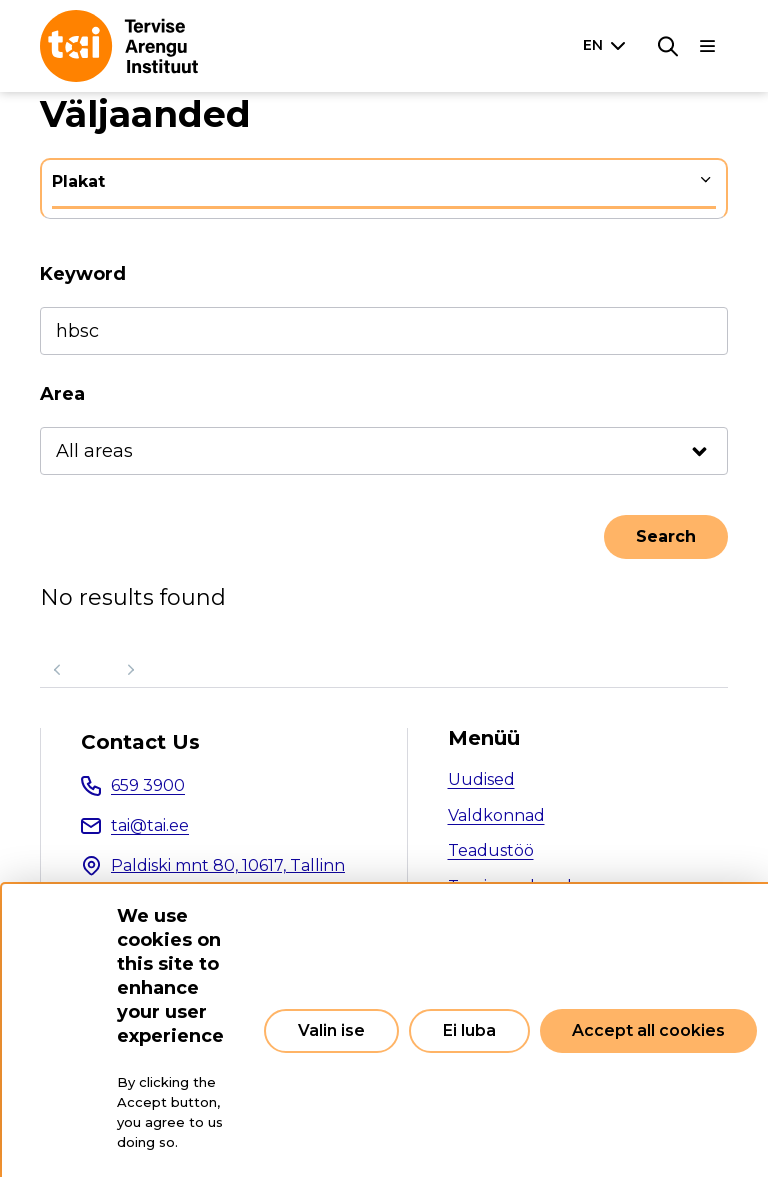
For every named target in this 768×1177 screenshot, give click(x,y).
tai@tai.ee (150, 825)
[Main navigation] (708, 46)
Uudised (481, 779)
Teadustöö (491, 850)
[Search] (668, 46)
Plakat (78, 181)
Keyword (83, 274)
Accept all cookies (648, 1030)
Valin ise (331, 1030)
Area (62, 394)
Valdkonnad (496, 815)
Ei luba (469, 1030)
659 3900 (148, 785)
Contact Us (140, 742)
